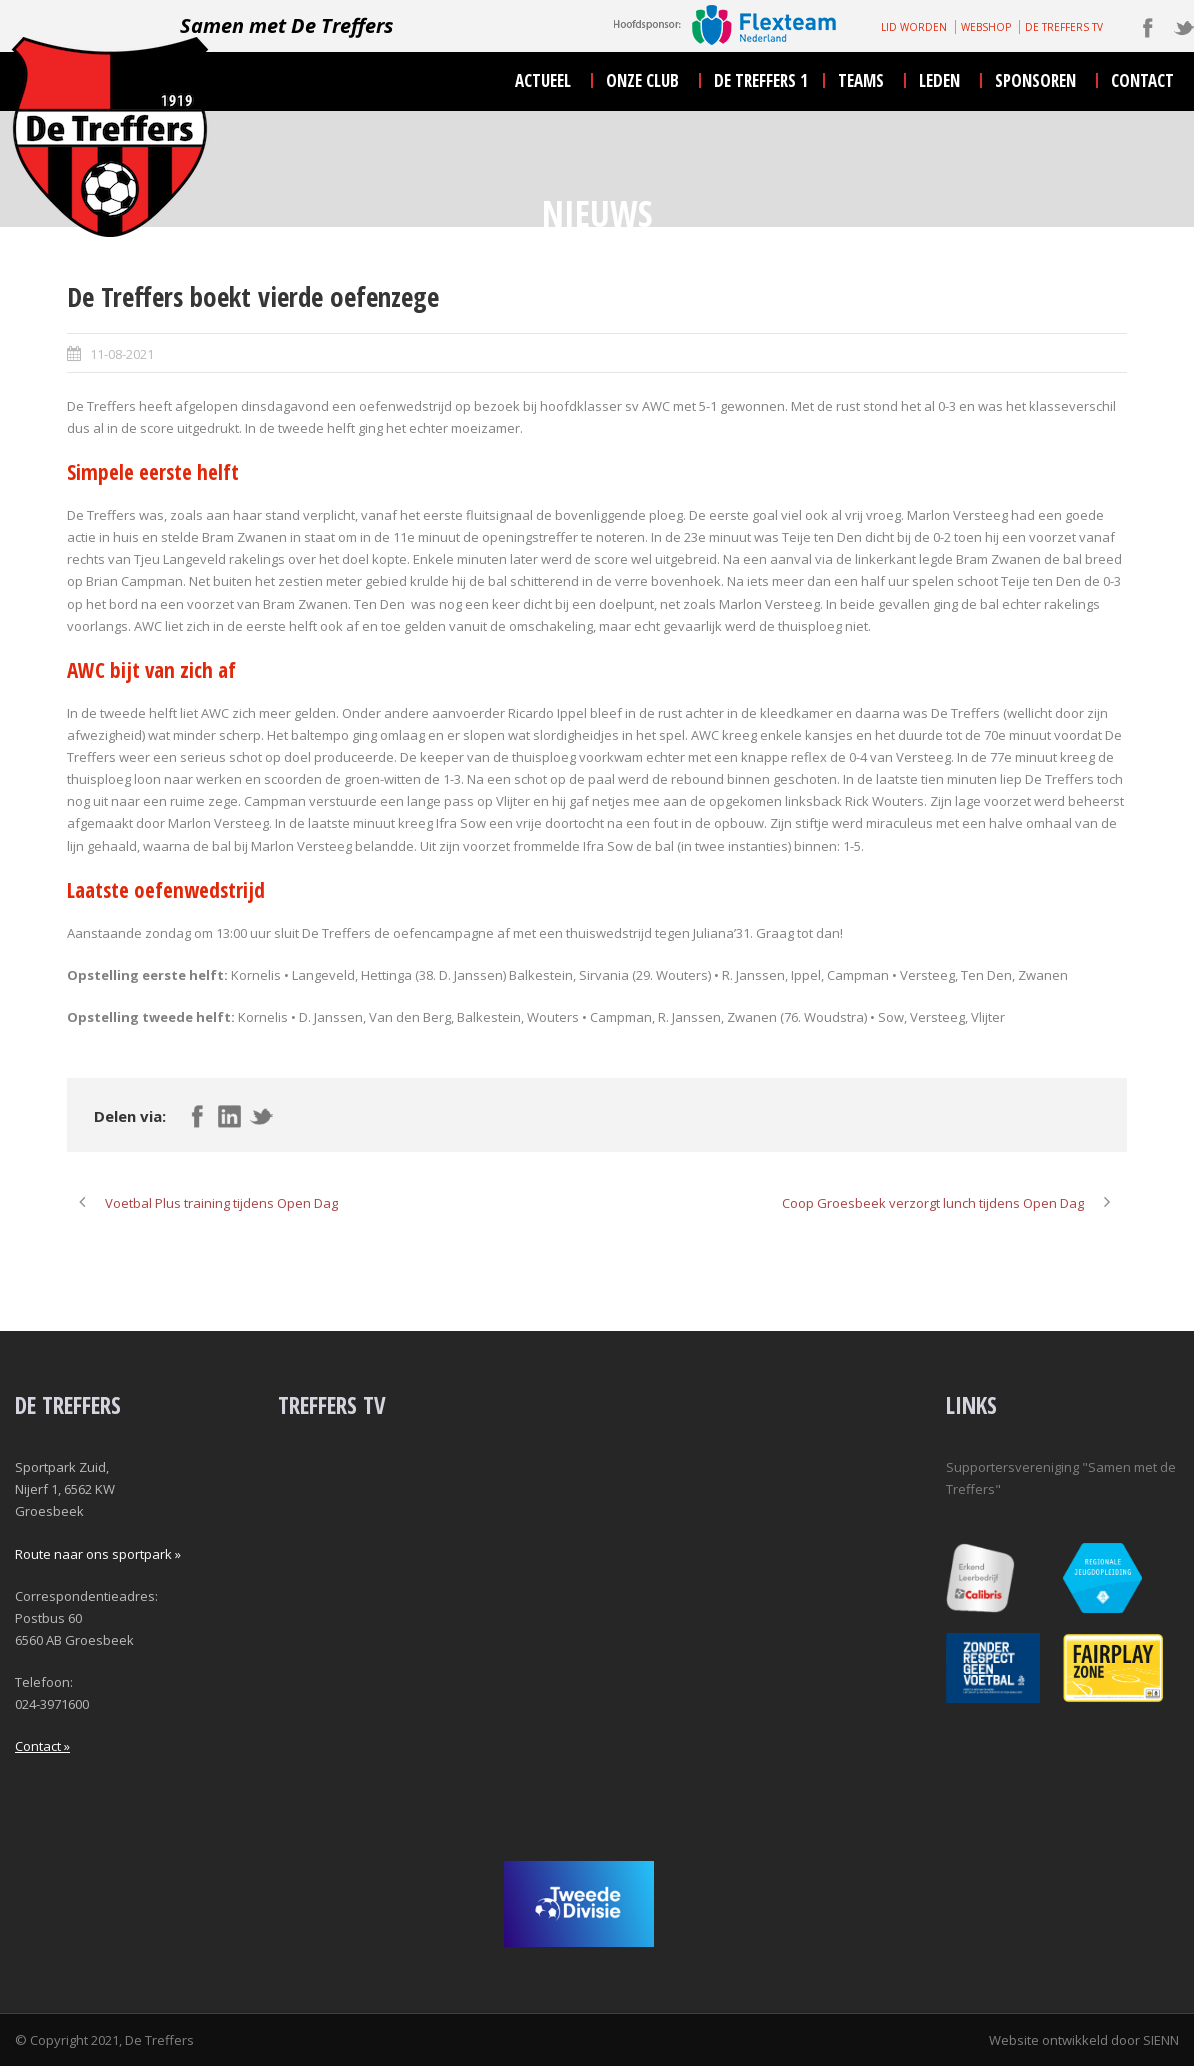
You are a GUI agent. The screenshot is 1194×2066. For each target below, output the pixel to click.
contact (1142, 80)
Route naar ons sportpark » (98, 1554)
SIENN (1161, 2040)
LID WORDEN (914, 27)
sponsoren (1035, 80)
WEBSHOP (986, 27)
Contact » (42, 1746)
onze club (642, 80)
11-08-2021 (122, 354)
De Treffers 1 (761, 80)
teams (861, 80)
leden (939, 80)
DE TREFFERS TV (1064, 27)
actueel (543, 80)
